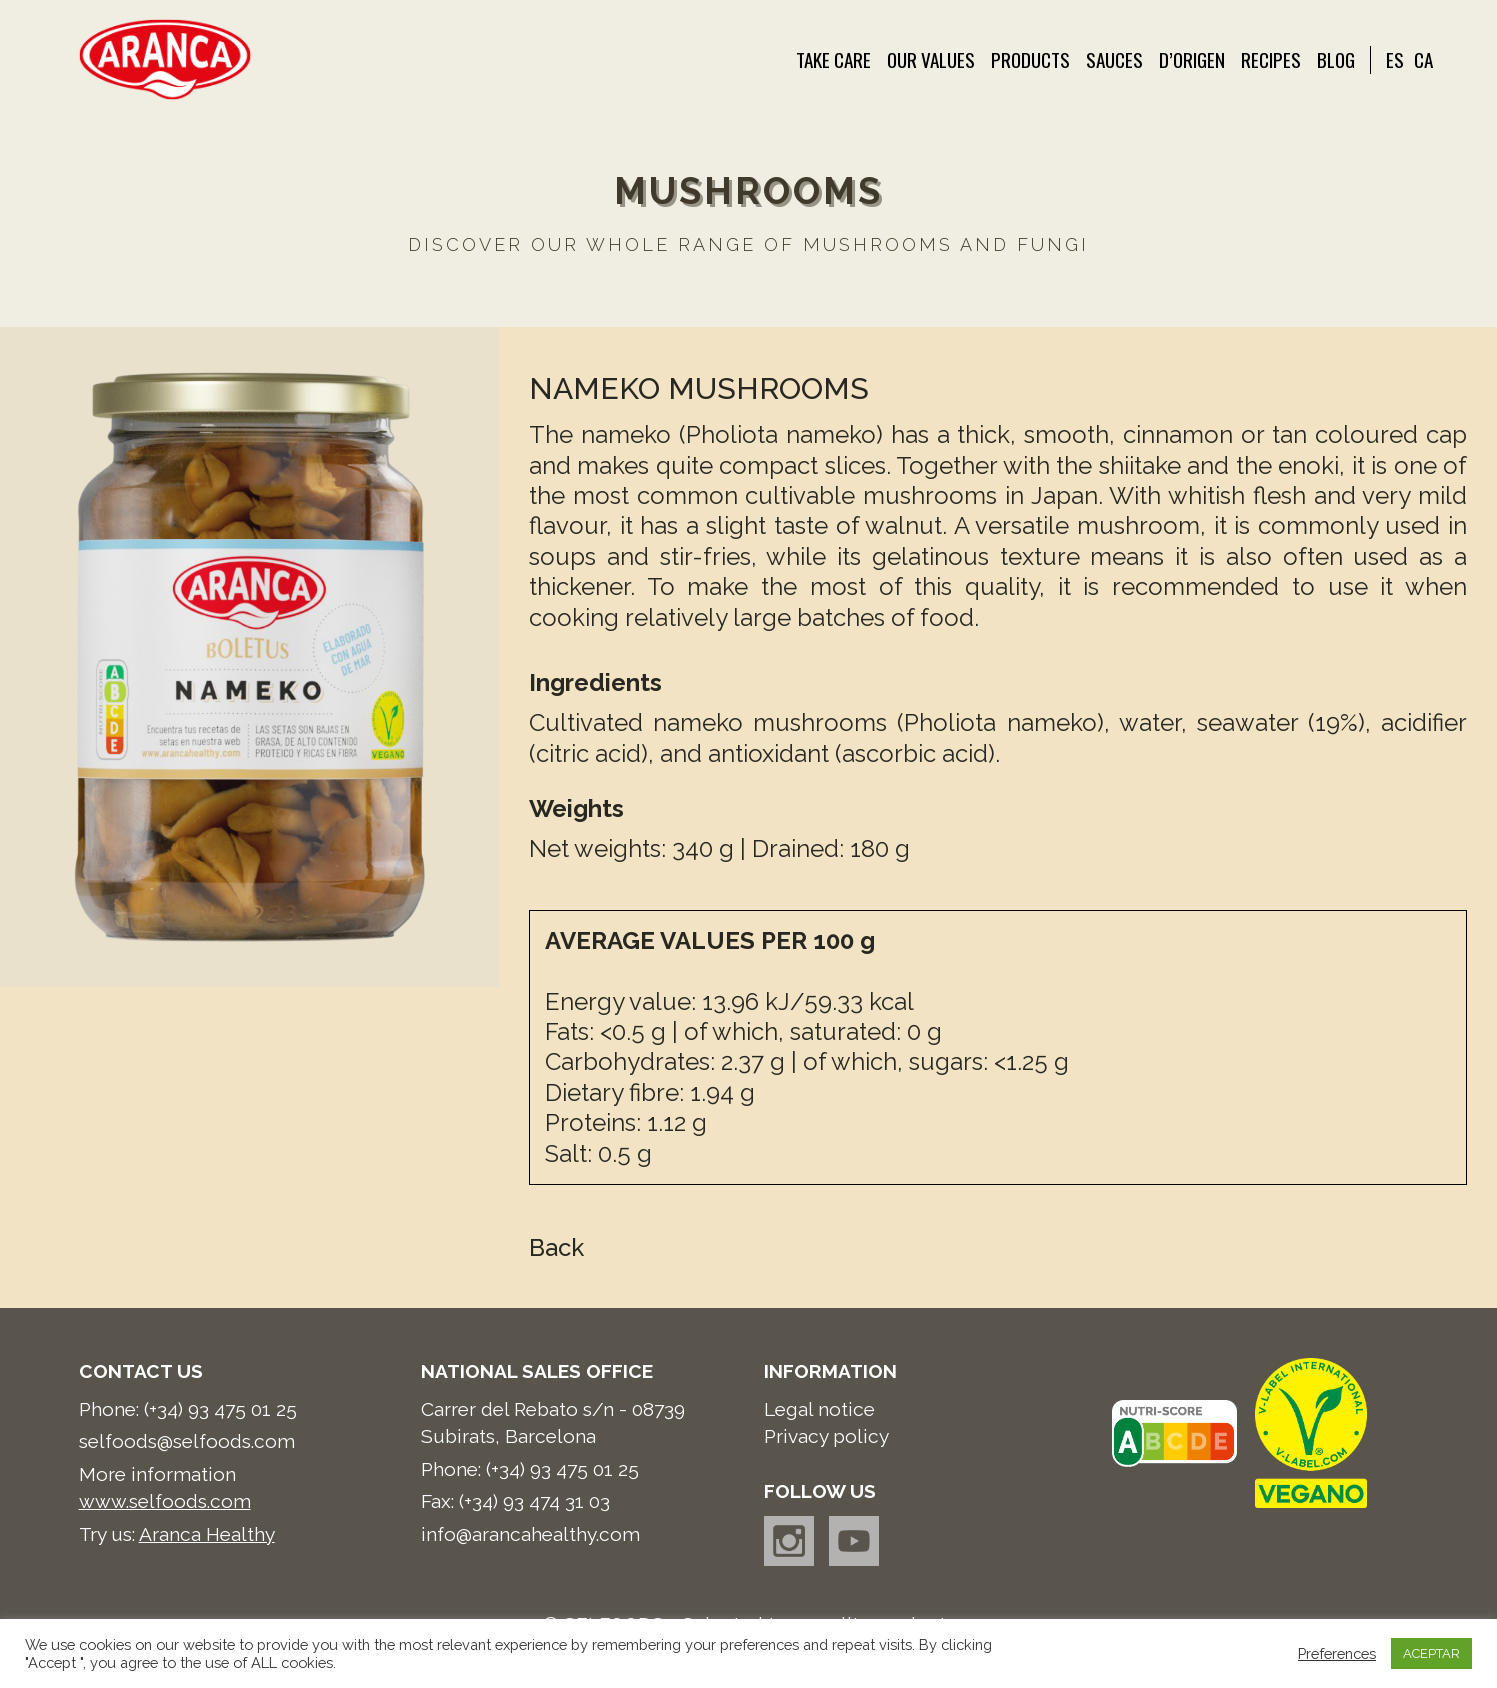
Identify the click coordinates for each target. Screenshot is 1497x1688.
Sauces (1114, 59)
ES (1395, 59)
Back (556, 1247)
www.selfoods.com (165, 1501)
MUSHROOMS (748, 191)
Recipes (1271, 59)
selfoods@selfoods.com (187, 1441)
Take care (833, 59)
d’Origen (1192, 59)
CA (1423, 59)
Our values (931, 59)
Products (1030, 59)
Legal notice (819, 1409)
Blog (1336, 59)
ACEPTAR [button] (1431, 1653)
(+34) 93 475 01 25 (220, 1409)
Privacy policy (826, 1436)
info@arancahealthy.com (530, 1534)
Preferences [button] (1337, 1653)
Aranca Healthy (207, 1534)
